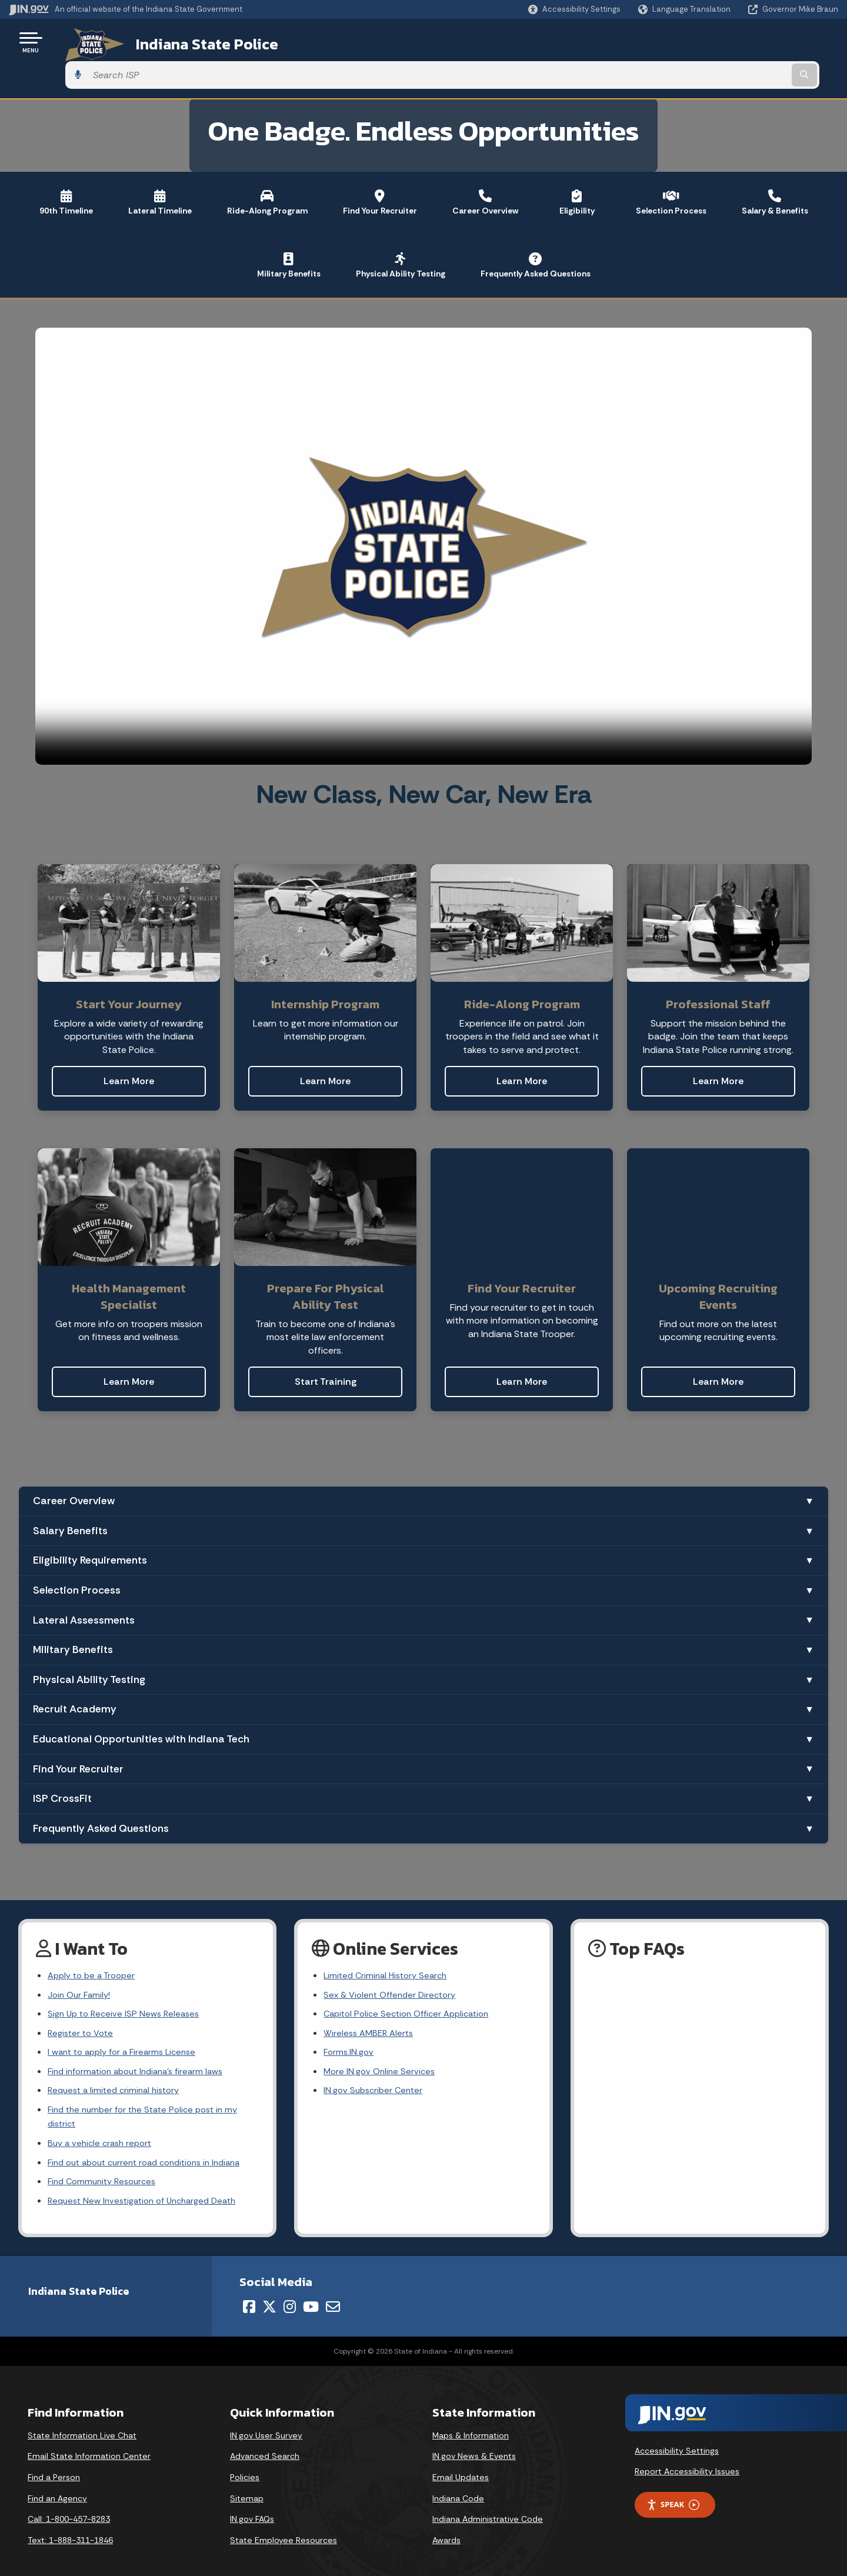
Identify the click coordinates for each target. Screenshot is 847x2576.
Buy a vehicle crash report (103, 2125)
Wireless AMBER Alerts (371, 2006)
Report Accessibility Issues (687, 2459)
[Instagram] (290, 2294)
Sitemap (247, 2485)
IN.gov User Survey (266, 2423)
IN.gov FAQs (252, 2506)
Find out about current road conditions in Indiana (153, 2146)
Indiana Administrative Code (487, 2506)
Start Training (325, 1348)
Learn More (129, 1048)
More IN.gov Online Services (382, 2047)
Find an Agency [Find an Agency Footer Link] (57, 2485)
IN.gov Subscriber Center (376, 2068)
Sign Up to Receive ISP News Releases (127, 1985)
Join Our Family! (81, 1964)
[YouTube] (311, 2294)
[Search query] (742, 42)
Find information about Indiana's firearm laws (143, 2047)
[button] (574, 9)
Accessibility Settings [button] (677, 2438)
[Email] (333, 2294)
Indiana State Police (188, 42)
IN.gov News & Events (474, 2443)
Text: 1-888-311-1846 (70, 2527)
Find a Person (54, 2465)
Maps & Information (470, 2423)
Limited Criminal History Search (389, 1944)
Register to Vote (83, 2006)
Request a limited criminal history (118, 2068)
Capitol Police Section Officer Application (413, 1985)
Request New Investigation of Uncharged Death (149, 2187)
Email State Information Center (89, 2443)
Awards (446, 2527)
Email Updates (460, 2465)
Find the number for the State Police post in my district (149, 2096)
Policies (244, 2465)
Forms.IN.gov (350, 2026)
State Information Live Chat (82, 2423)
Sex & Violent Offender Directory (394, 1964)
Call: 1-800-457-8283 (69, 2506)
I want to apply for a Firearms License (127, 2026)
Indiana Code (458, 2485)
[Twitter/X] (269, 2294)
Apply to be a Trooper (95, 1944)
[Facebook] (249, 2294)
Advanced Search (264, 2443)
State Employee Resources (283, 2527)
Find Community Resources (106, 2167)
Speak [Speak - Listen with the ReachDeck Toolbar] (672, 2492)
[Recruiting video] (423, 513)
